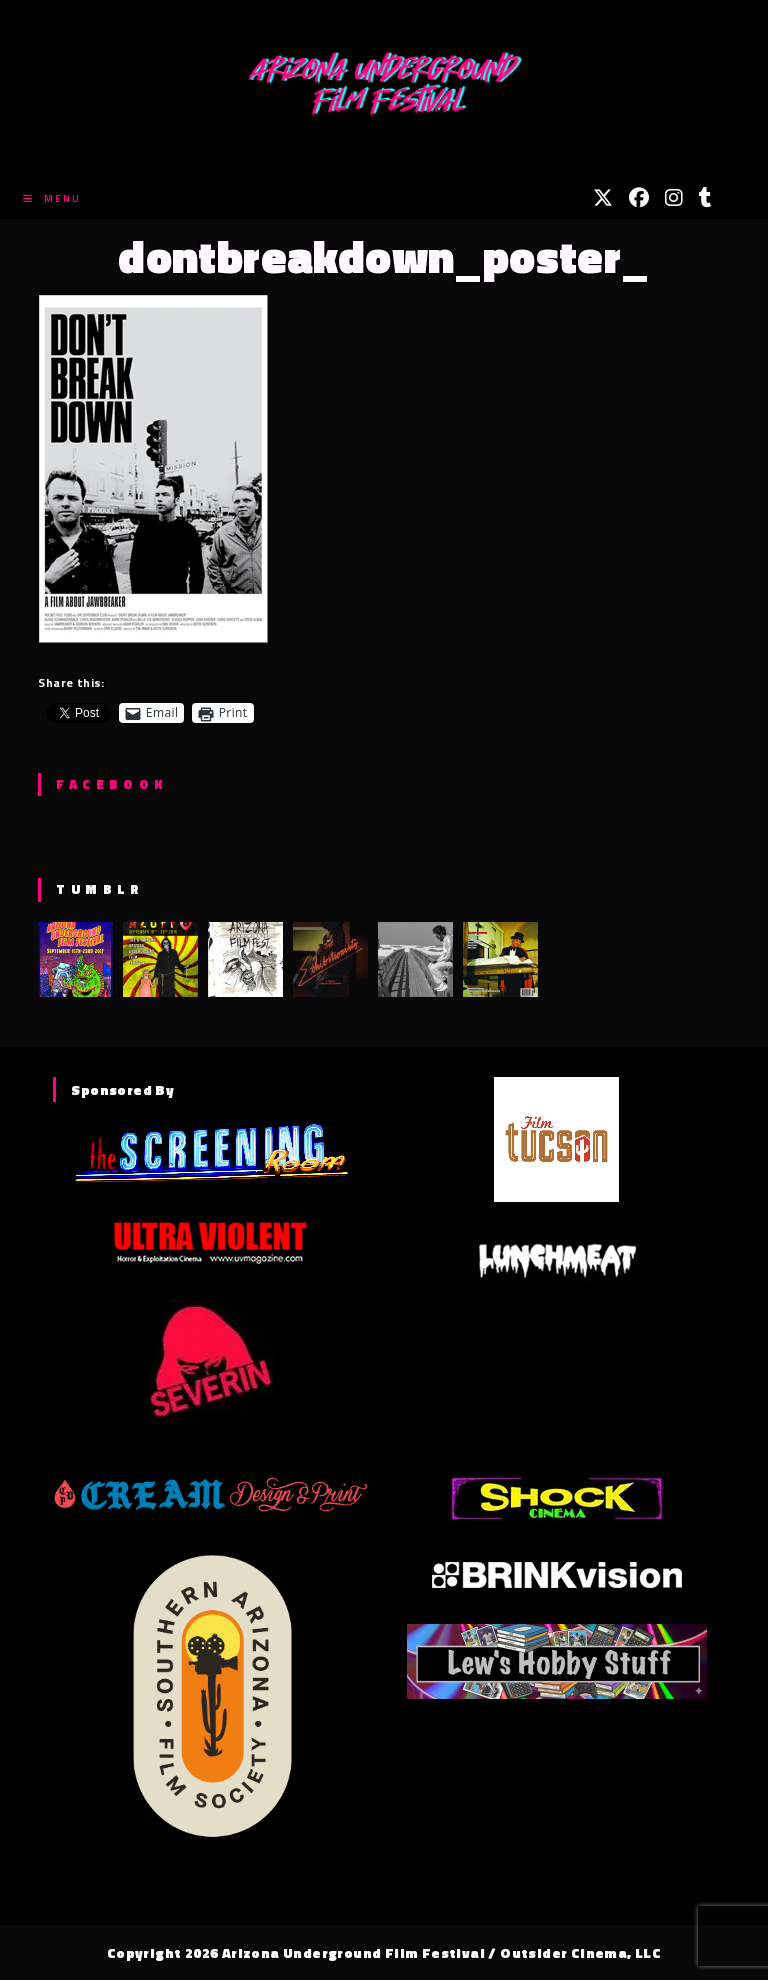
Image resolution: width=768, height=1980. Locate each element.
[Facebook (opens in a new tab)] (639, 198)
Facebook (111, 784)
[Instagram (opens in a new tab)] (674, 198)
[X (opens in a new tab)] (603, 198)
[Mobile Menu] (52, 198)
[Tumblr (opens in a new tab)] (705, 198)
